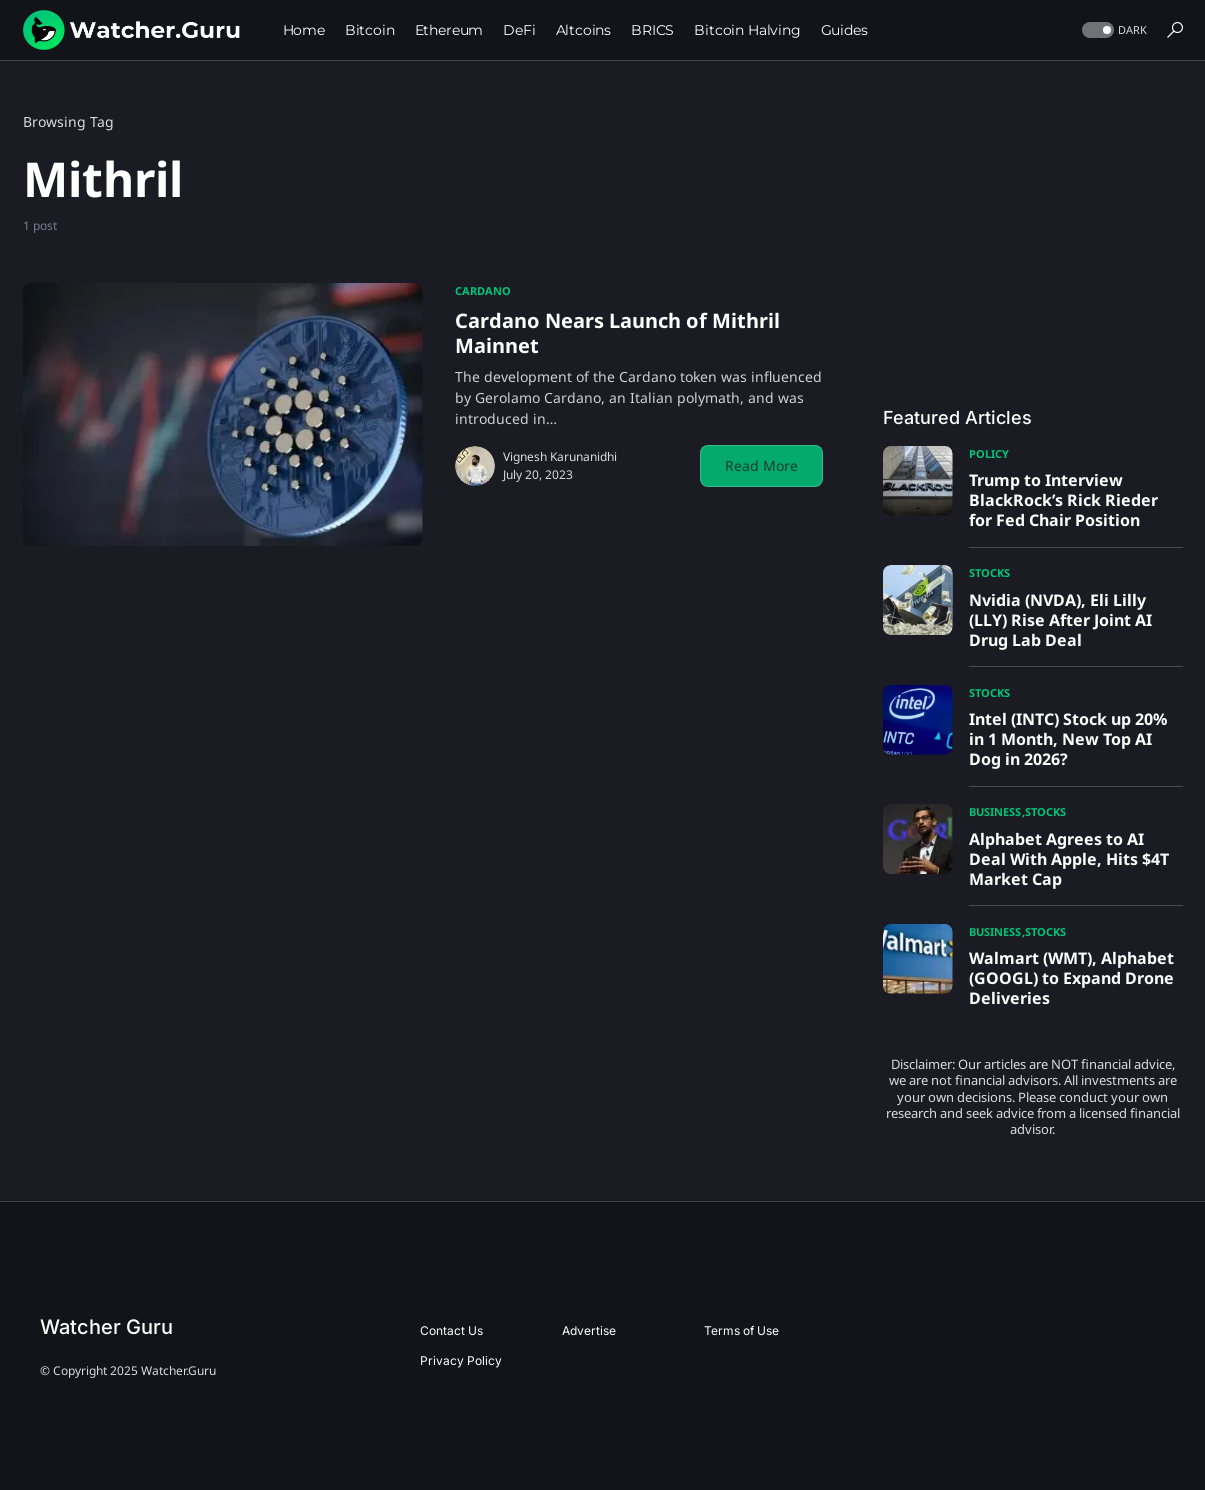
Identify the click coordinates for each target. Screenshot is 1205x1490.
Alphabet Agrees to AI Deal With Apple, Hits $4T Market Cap (1069, 859)
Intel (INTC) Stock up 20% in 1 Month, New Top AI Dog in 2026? (1068, 739)
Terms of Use (741, 1330)
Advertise (589, 1330)
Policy (989, 453)
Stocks (989, 572)
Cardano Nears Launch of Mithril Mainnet (617, 333)
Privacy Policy (461, 1360)
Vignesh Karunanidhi (560, 456)
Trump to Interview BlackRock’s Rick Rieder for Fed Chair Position (1063, 500)
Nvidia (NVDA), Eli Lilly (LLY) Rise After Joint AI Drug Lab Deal (1060, 620)
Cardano (483, 290)
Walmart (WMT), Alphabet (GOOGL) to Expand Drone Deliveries (1071, 978)
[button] (1112, 30)
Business (995, 811)
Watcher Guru (106, 1327)
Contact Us (451, 1330)
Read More (761, 465)
